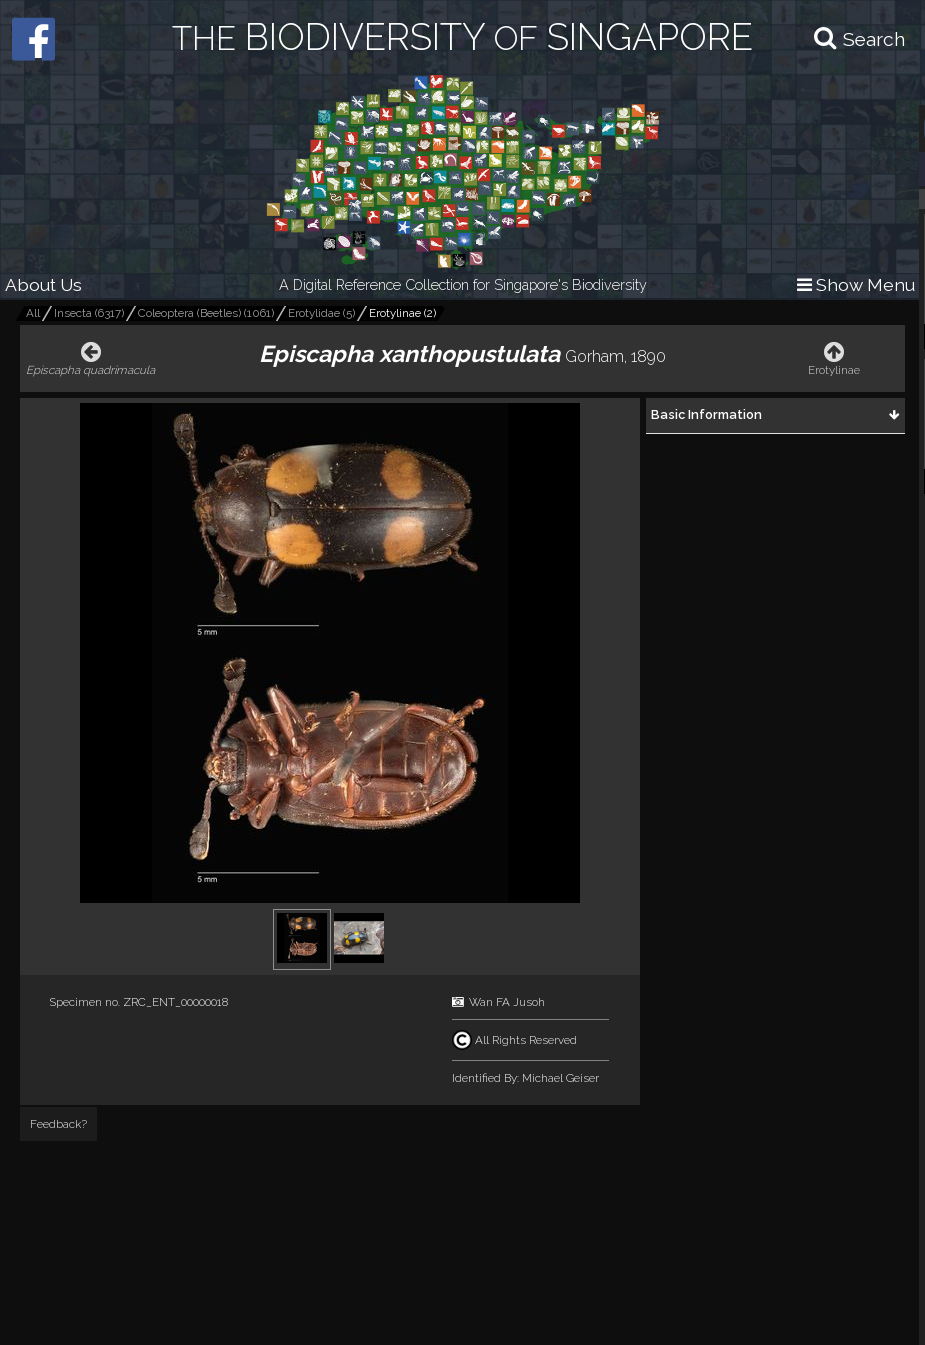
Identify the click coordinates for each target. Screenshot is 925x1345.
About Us (43, 284)
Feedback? (58, 1124)
